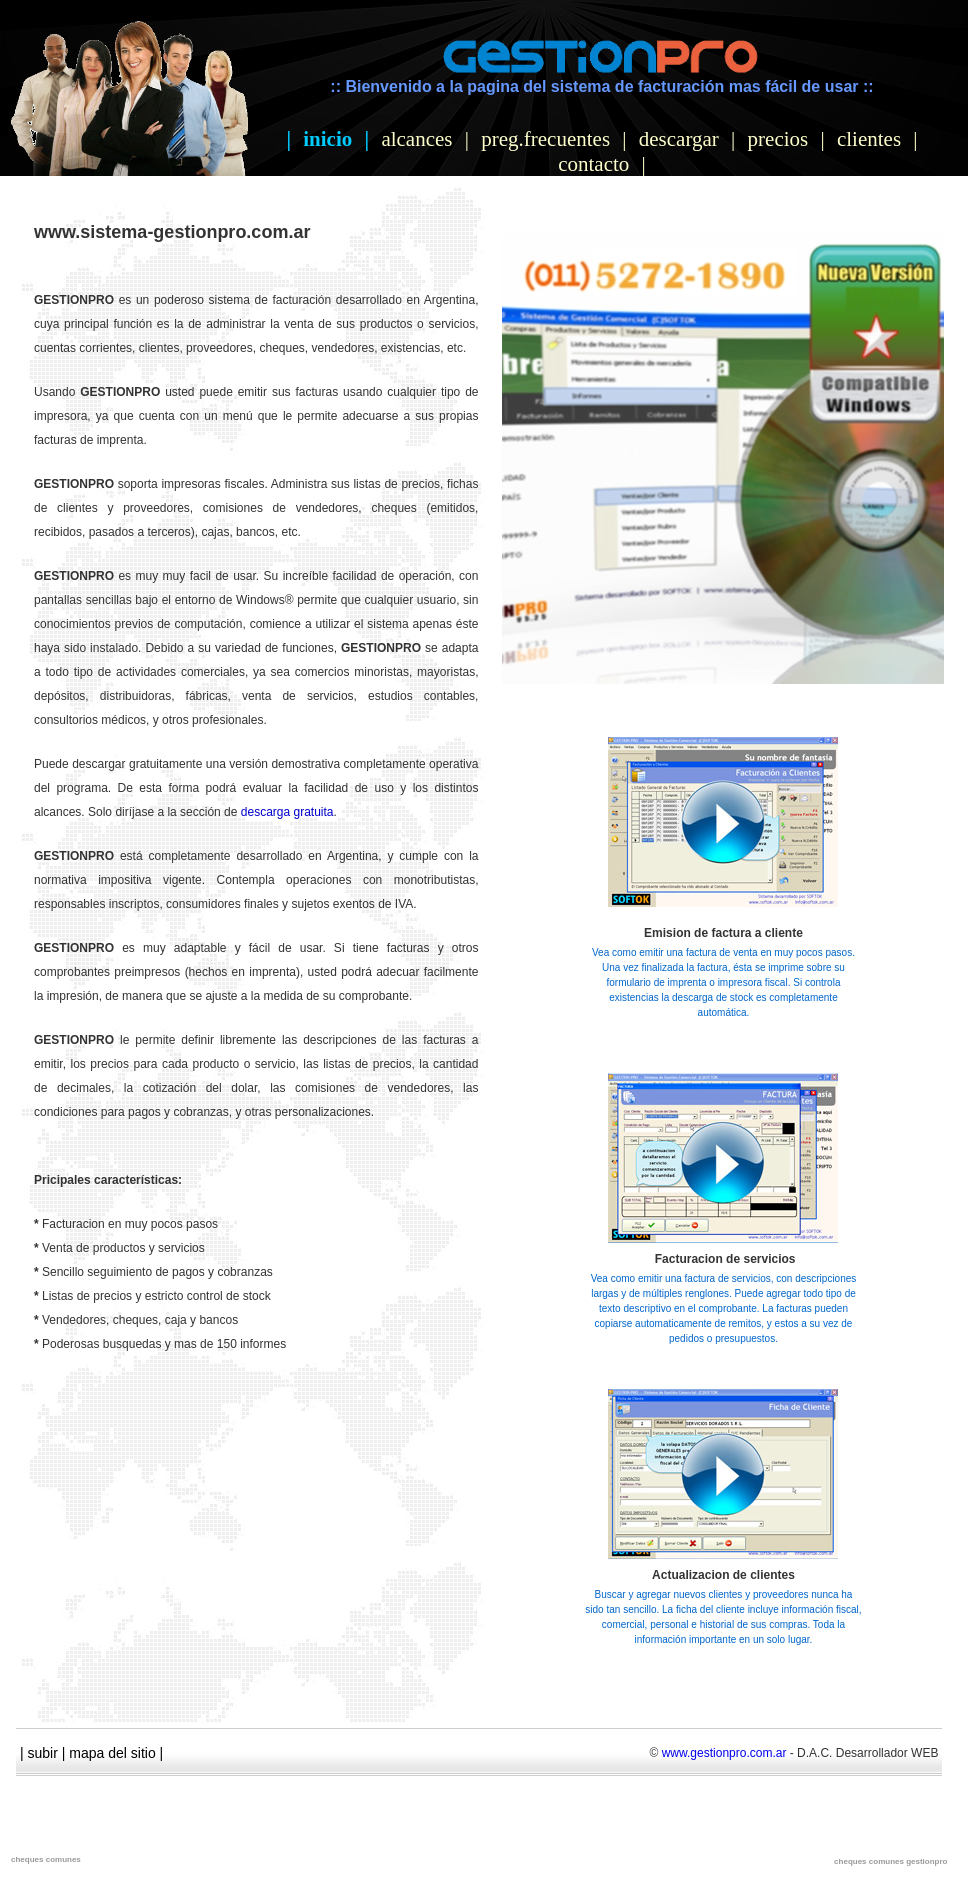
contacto (593, 164)
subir (43, 1753)
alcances (416, 139)
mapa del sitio (112, 1753)
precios (778, 139)
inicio (327, 139)
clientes (869, 139)
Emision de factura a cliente (723, 933)
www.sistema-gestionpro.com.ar (172, 232)
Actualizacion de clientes (723, 1575)
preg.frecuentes (545, 139)
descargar (679, 139)
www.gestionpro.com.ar (724, 1753)
